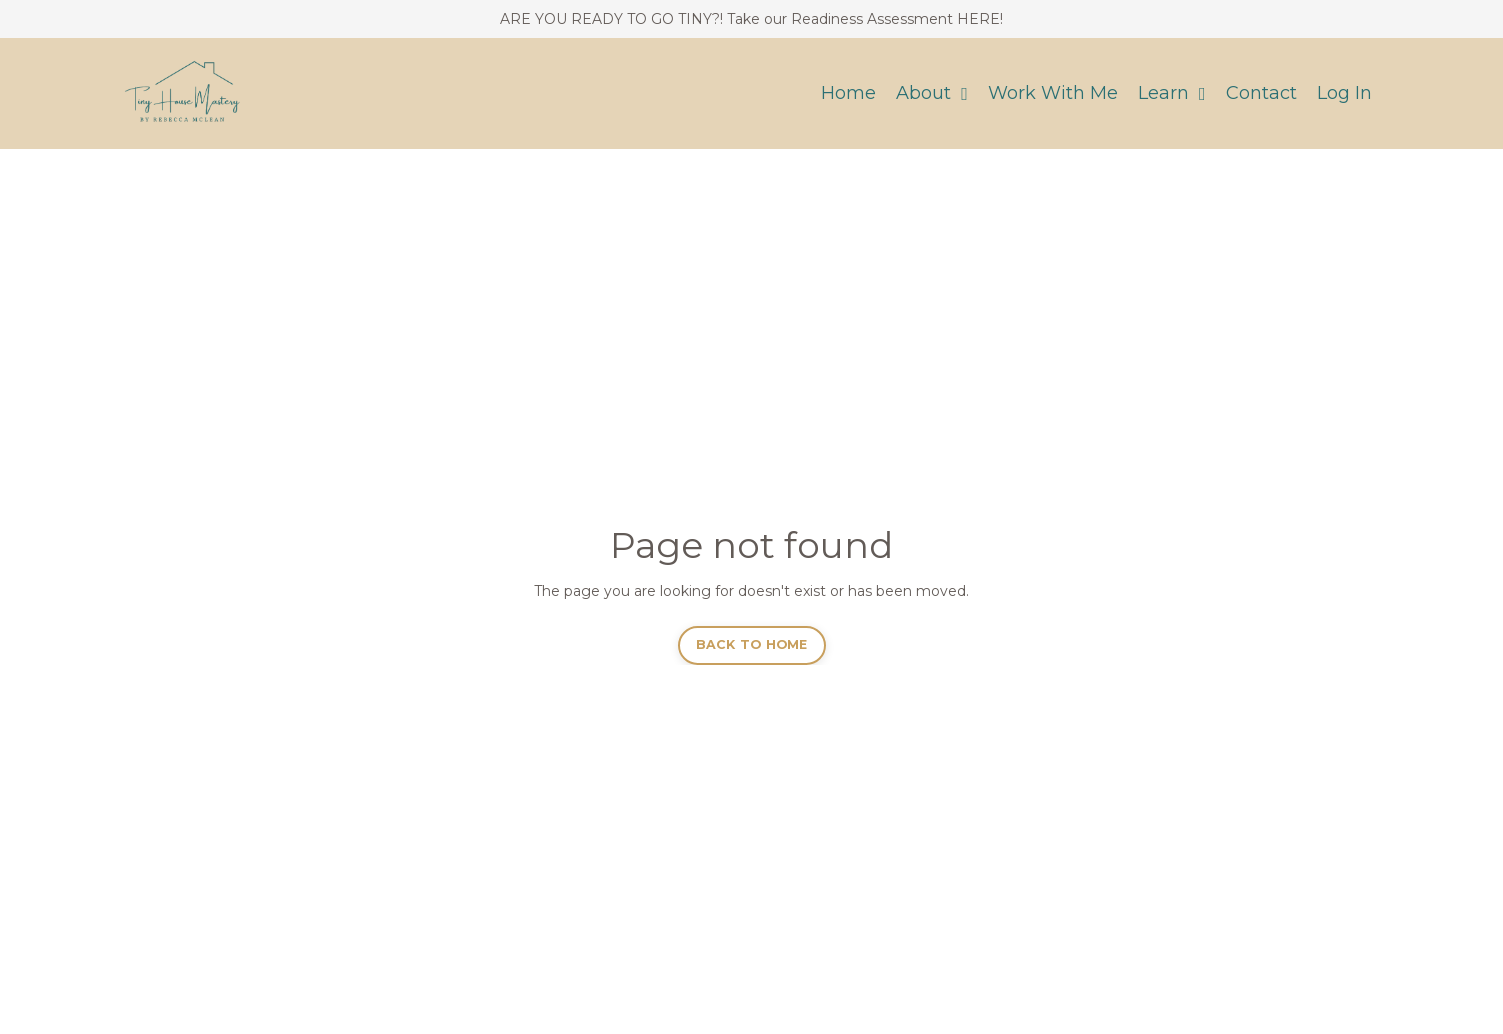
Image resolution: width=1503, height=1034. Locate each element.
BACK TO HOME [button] (752, 644)
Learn (1172, 93)
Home (848, 93)
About (932, 93)
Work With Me (1053, 93)
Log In (1344, 93)
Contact (1261, 93)
